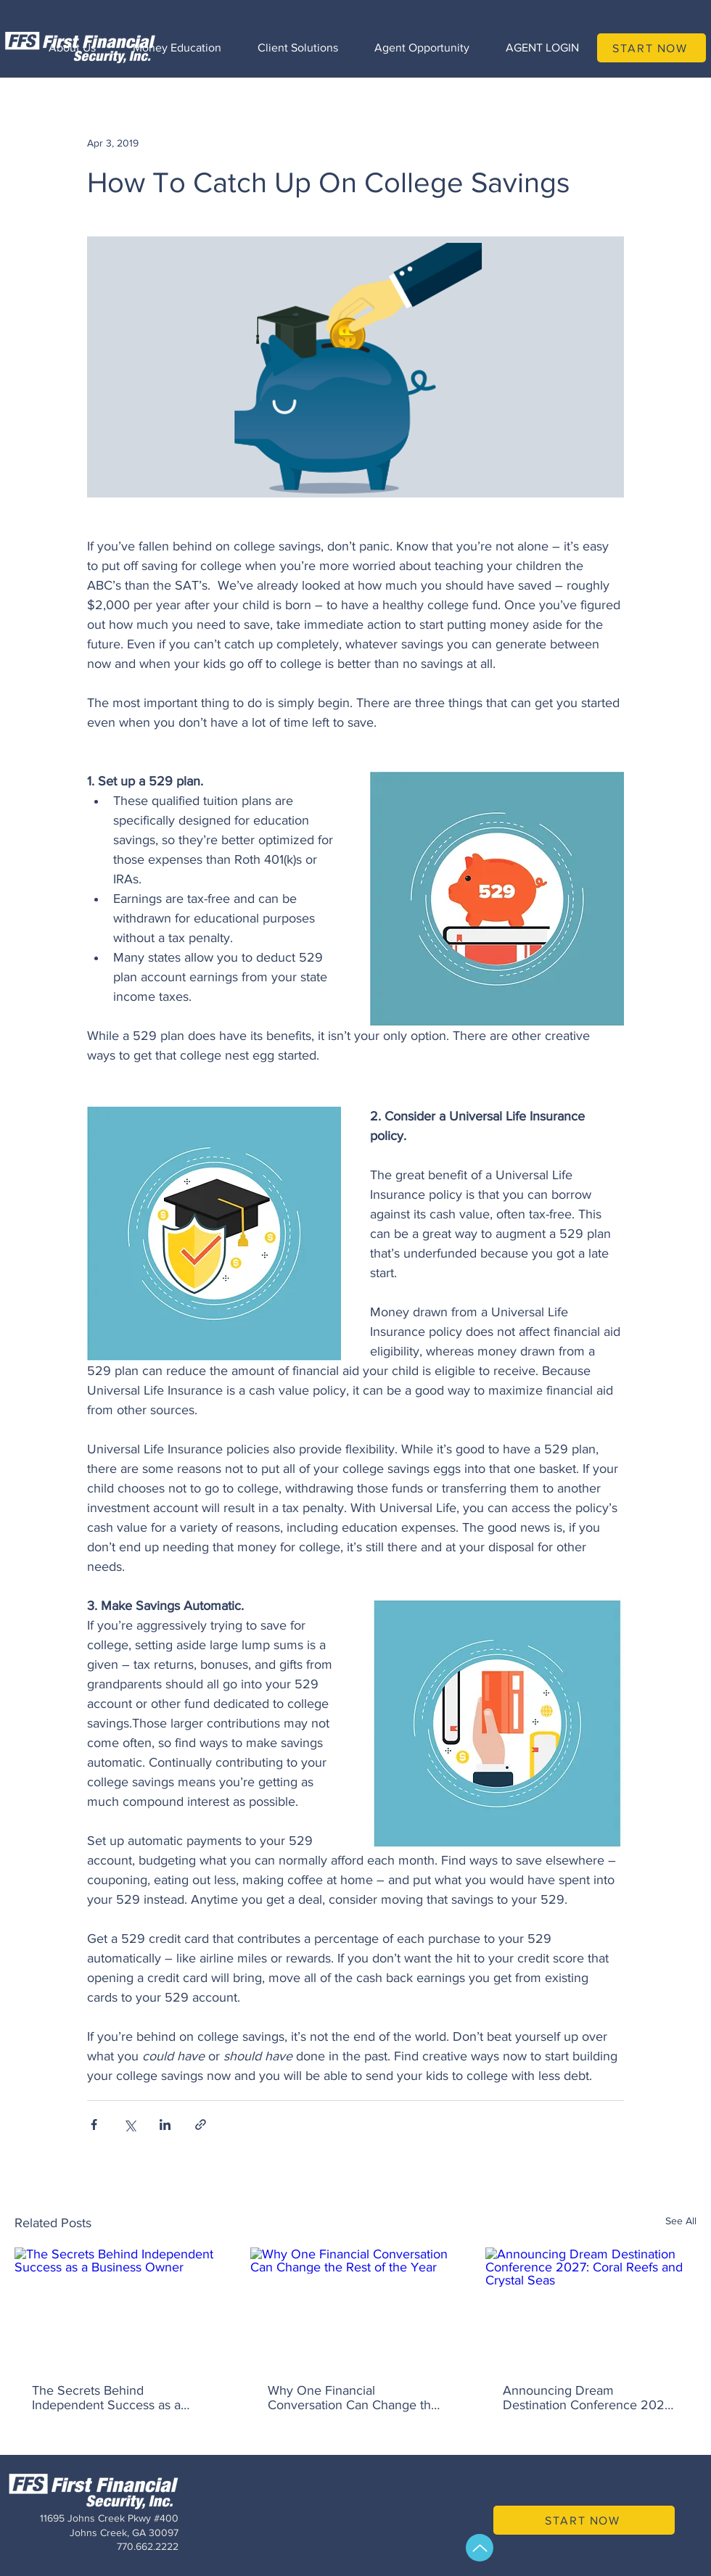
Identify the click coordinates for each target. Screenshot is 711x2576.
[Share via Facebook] (94, 2124)
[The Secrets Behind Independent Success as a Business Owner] (120, 2306)
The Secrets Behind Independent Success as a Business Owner (106, 2397)
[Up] (479, 2547)
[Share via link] (200, 2124)
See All (680, 2220)
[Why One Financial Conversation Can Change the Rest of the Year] (355, 2306)
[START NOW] (651, 47)
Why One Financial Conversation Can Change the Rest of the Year (353, 2397)
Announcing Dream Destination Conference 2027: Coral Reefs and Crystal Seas (588, 2397)
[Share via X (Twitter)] (129, 2124)
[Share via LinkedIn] (165, 2124)
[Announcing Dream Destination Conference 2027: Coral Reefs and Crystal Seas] (590, 2306)
